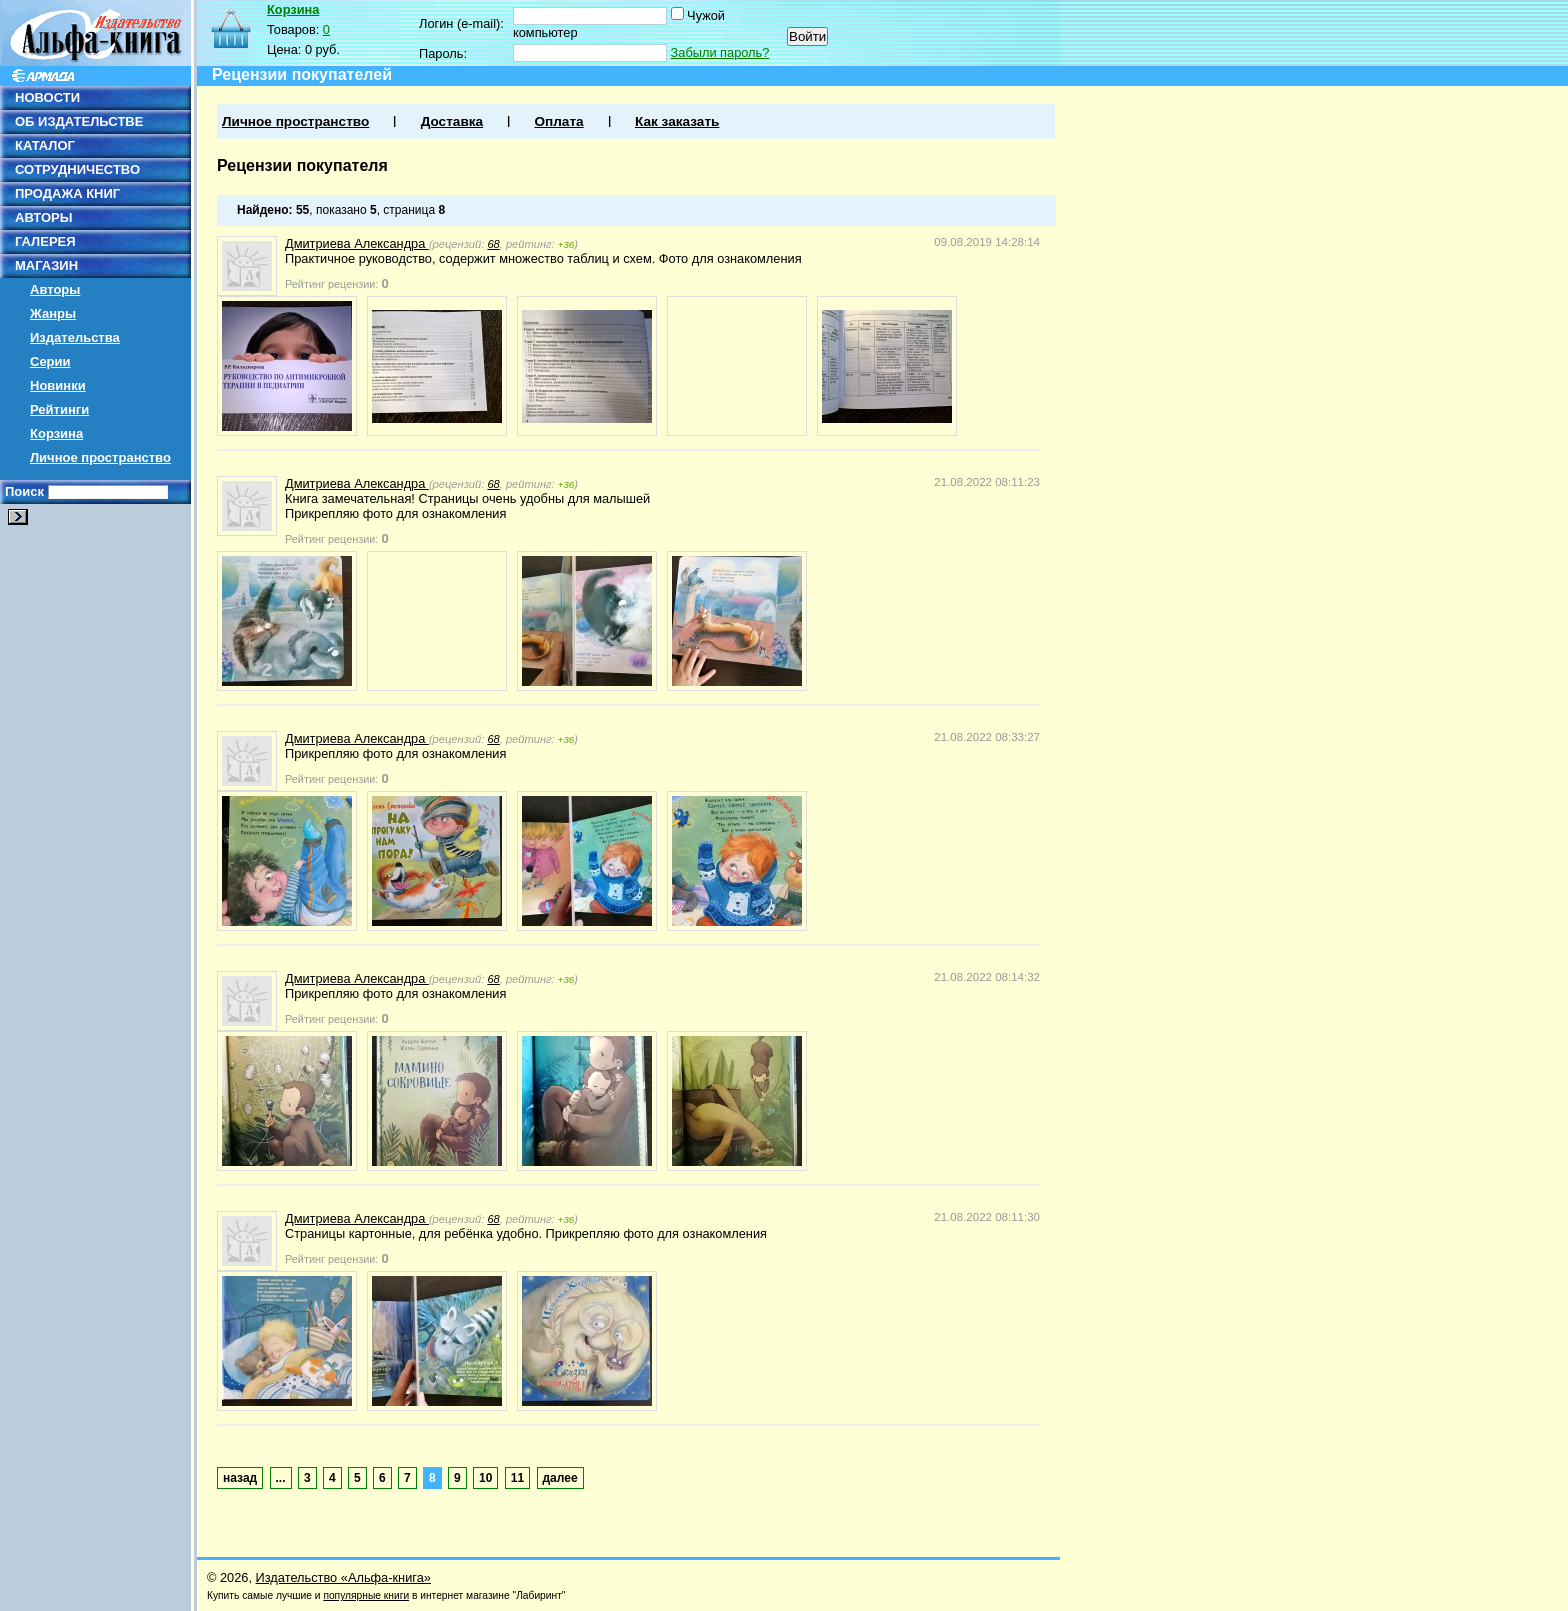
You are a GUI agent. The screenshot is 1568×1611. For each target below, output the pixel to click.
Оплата (558, 121)
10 (485, 1478)
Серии (50, 361)
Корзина (56, 433)
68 (493, 244)
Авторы (55, 289)
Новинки (58, 385)
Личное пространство (100, 457)
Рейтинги (59, 409)
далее (560, 1478)
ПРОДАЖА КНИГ (67, 193)
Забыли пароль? (720, 52)
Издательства (75, 337)
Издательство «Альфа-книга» (343, 1577)
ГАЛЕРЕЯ (45, 241)
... (281, 1478)
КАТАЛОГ (45, 145)
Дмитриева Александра (357, 243)
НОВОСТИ (47, 97)
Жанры (53, 313)
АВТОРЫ (43, 217)
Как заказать (677, 121)
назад (240, 1478)
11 (517, 1478)
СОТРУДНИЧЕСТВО (77, 169)
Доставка (452, 121)
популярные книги (366, 1595)
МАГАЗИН (46, 265)
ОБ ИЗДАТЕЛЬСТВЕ (79, 121)
